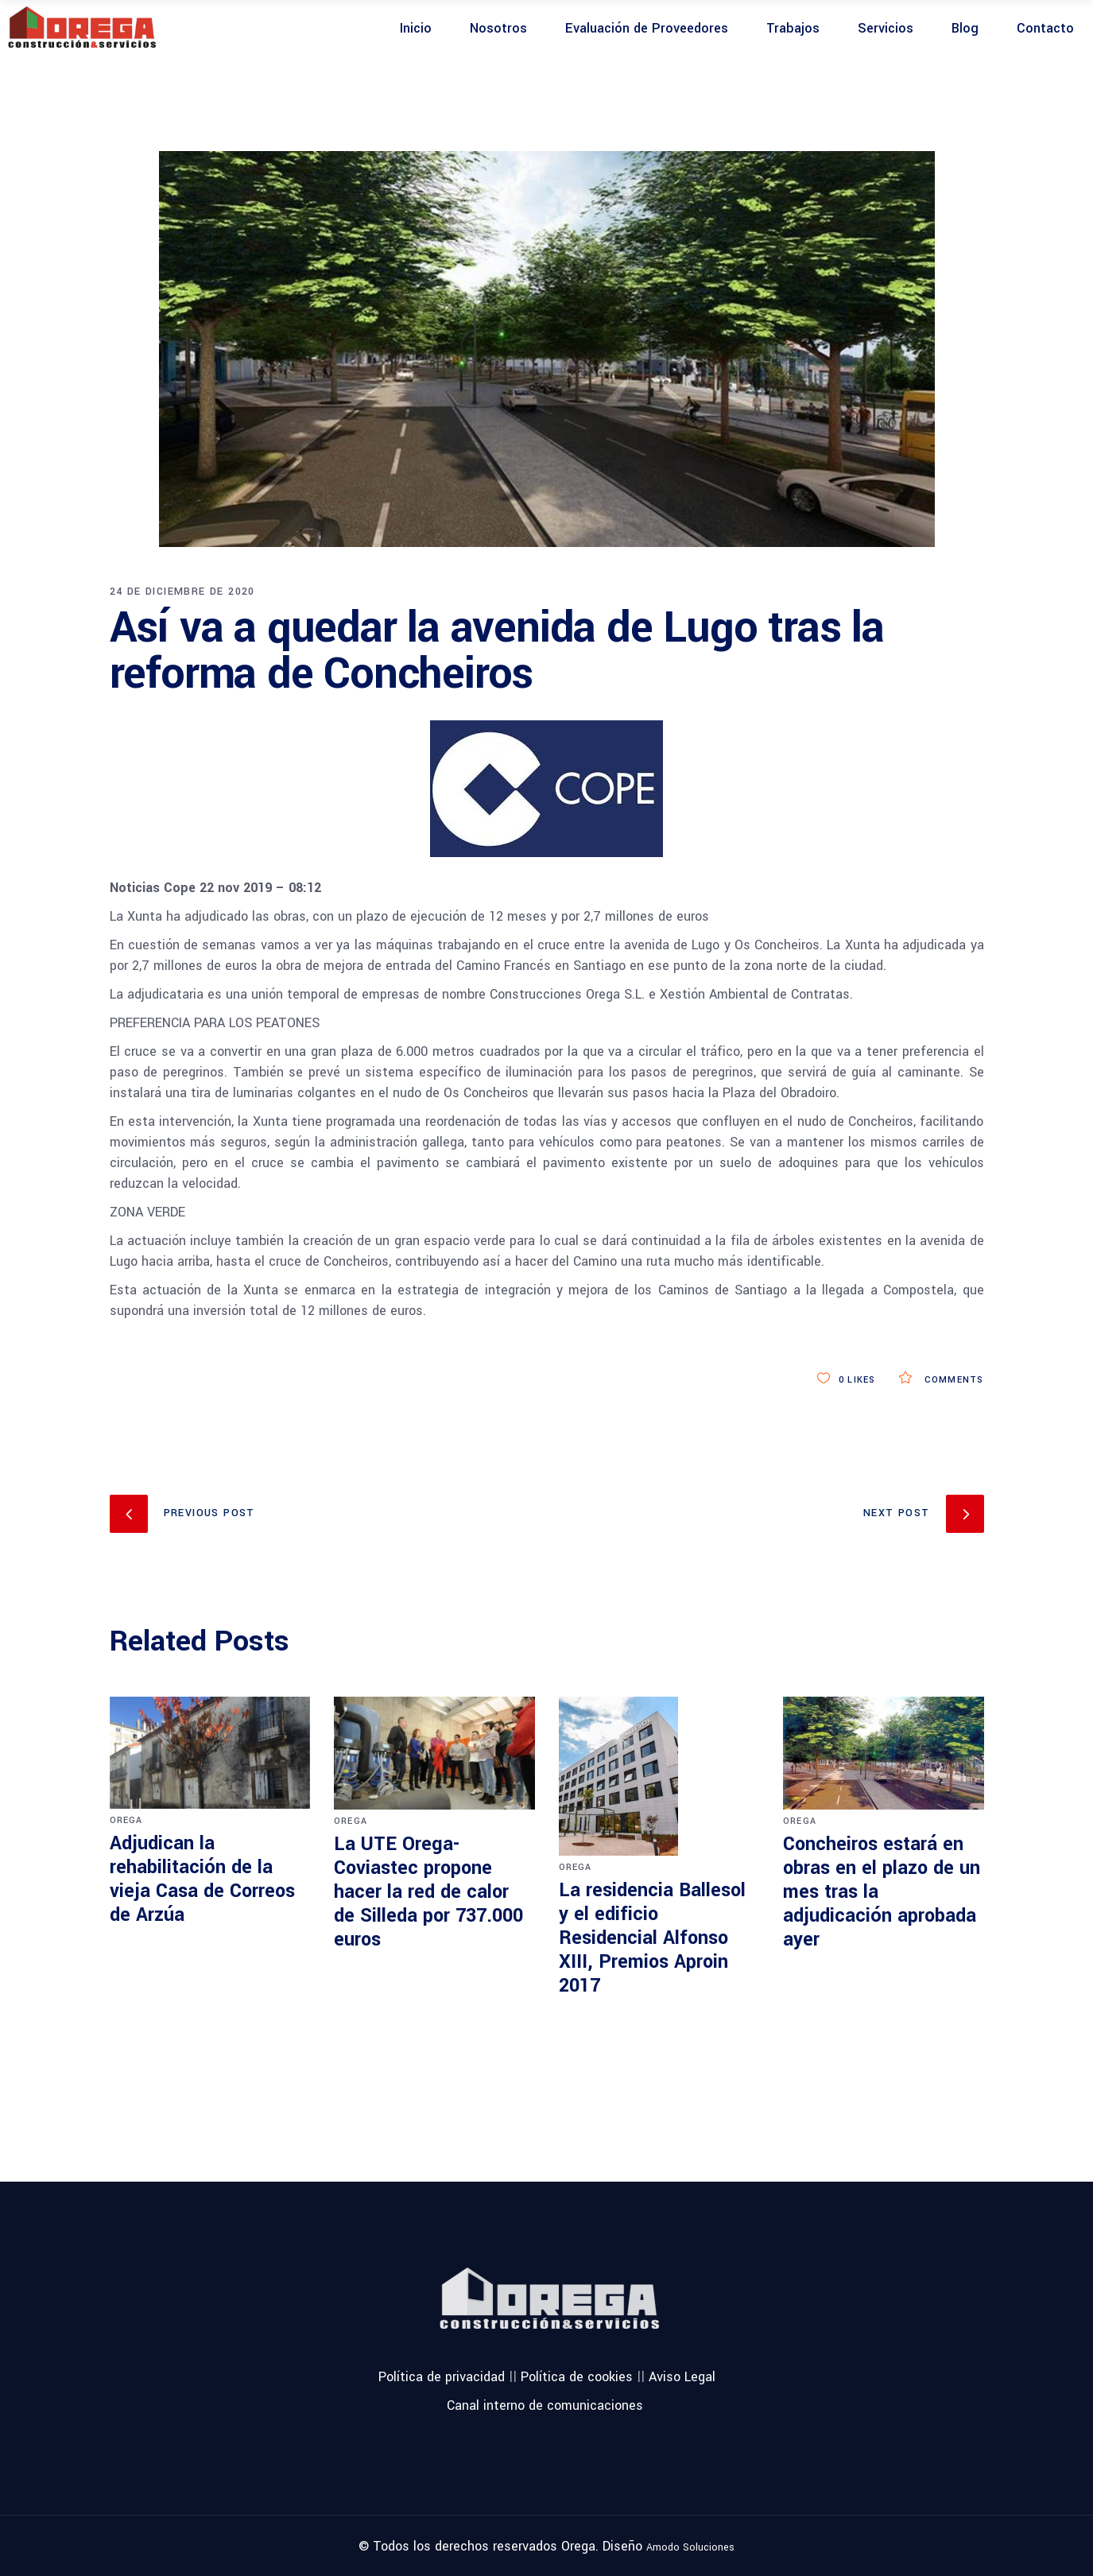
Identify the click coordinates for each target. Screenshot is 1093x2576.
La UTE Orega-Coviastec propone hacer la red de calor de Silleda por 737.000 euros (428, 1892)
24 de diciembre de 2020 (182, 591)
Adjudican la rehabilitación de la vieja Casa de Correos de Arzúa (202, 1879)
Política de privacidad (441, 2376)
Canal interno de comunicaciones (545, 2405)
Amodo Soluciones (690, 2547)
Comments (941, 1380)
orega (126, 1820)
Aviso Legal (682, 2376)
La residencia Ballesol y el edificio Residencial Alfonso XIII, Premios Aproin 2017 (652, 1938)
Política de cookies (577, 2376)
